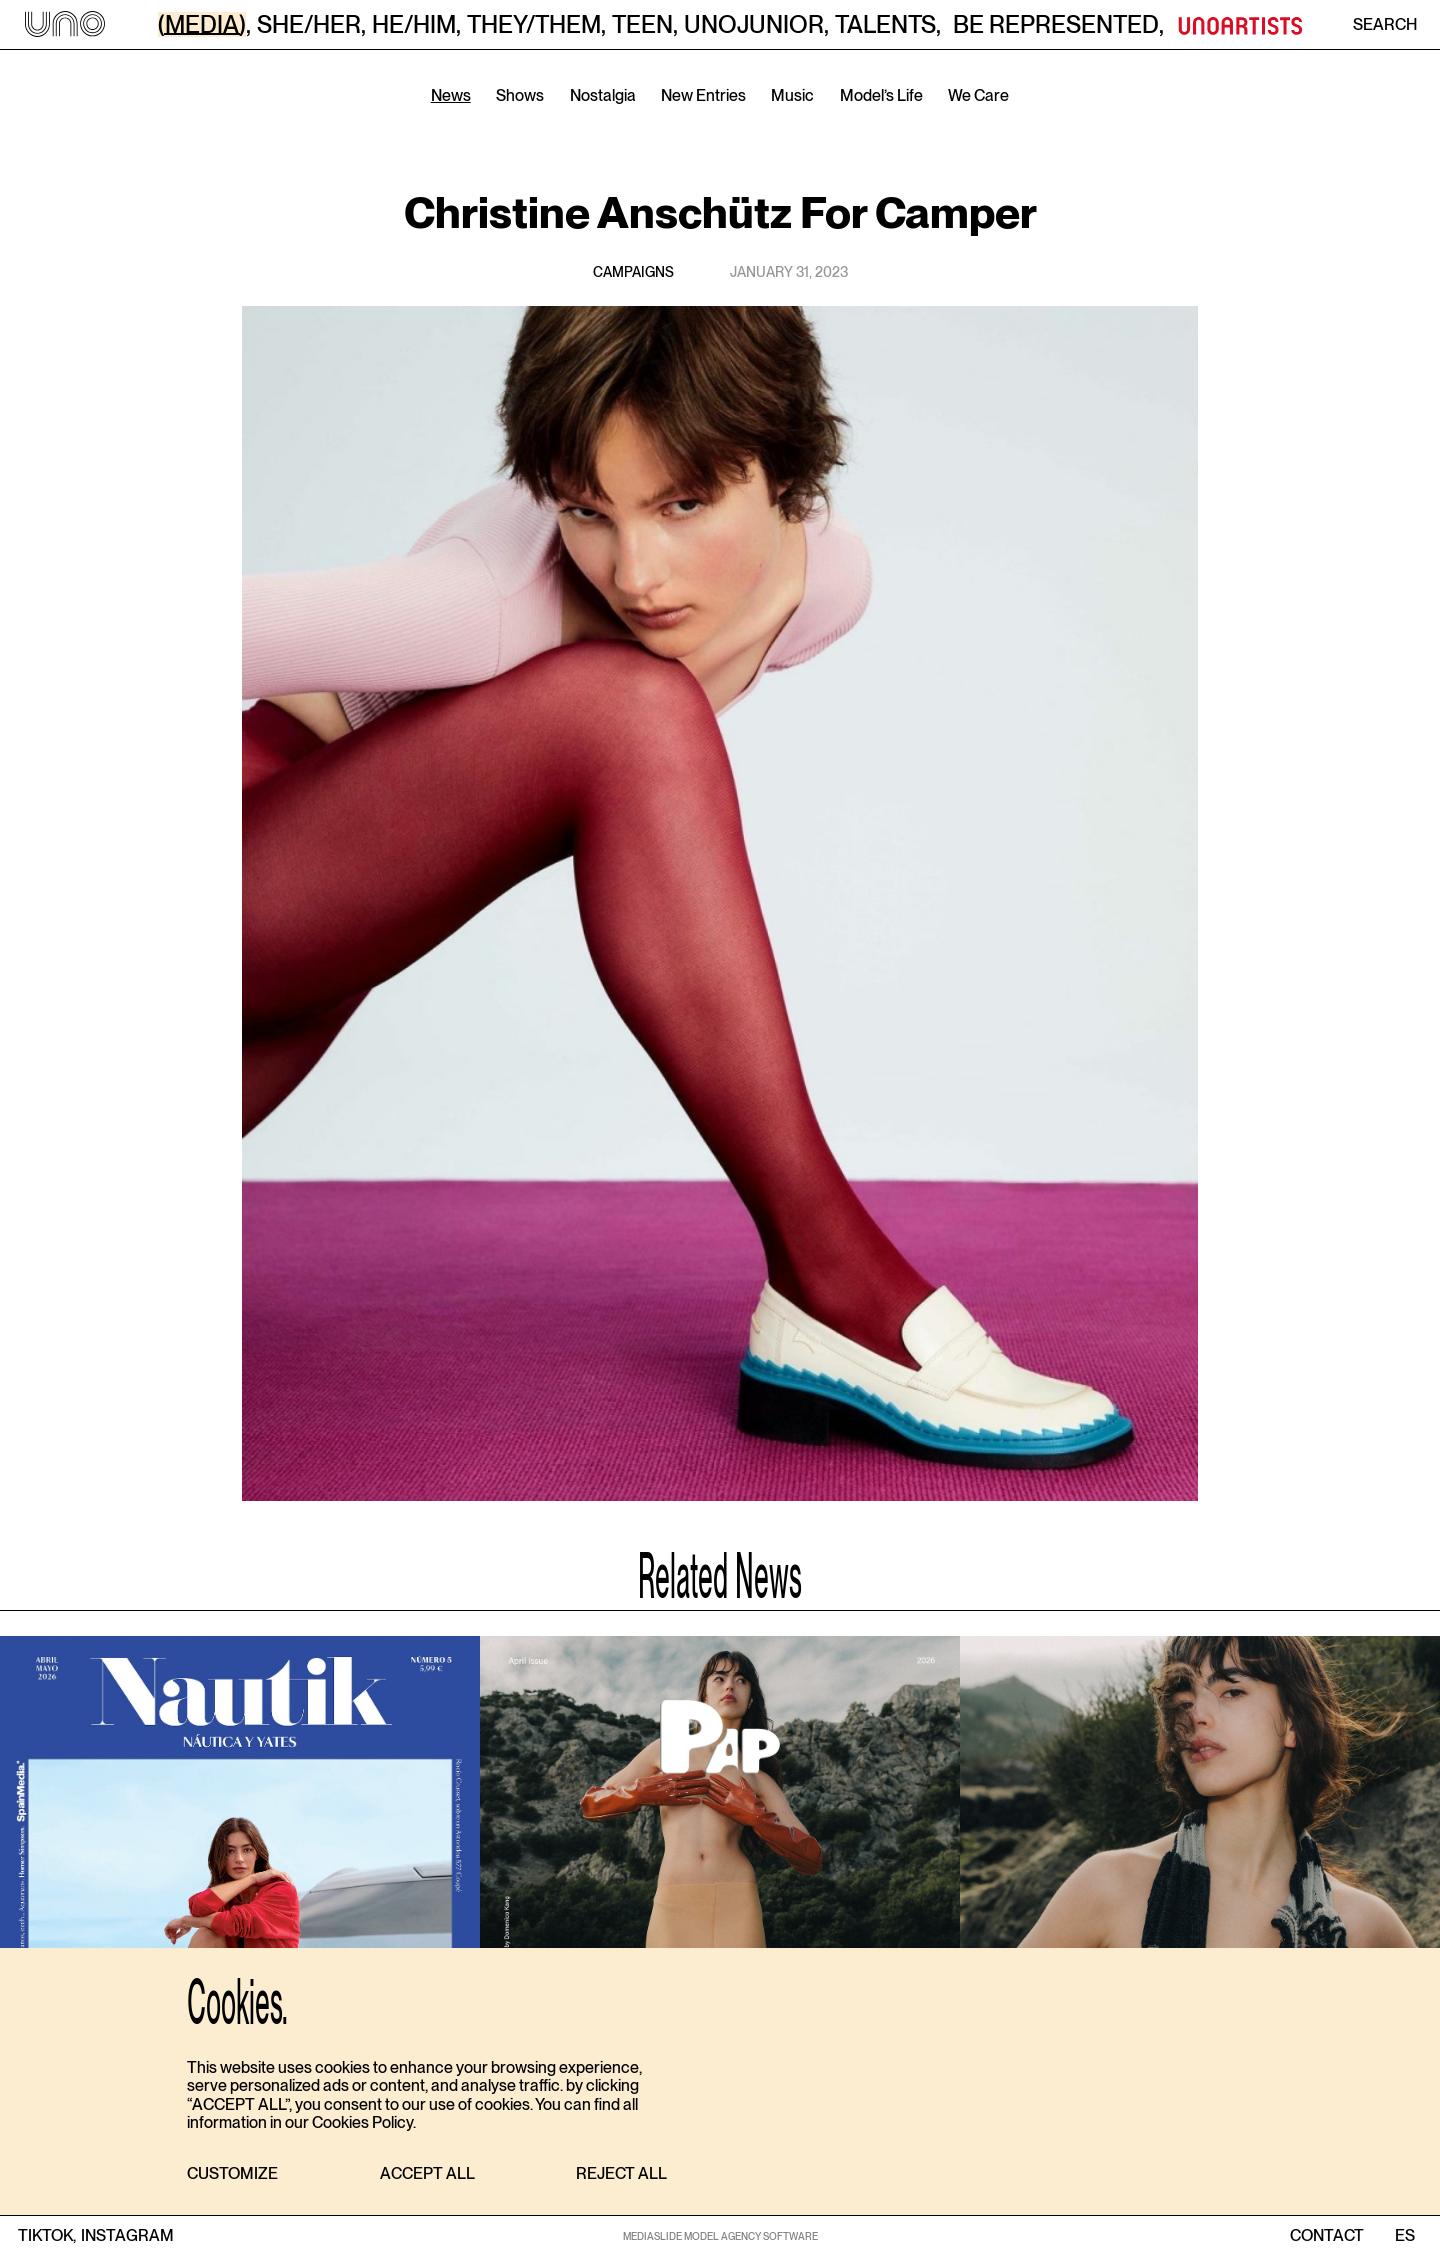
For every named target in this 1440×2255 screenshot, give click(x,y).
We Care (978, 95)
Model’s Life (881, 95)
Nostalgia (603, 95)
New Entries (703, 95)
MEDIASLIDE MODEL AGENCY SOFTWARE (720, 2236)
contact (1327, 2236)
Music (792, 95)
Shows (520, 95)
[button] (232, 2174)
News (451, 95)
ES (1404, 2236)
